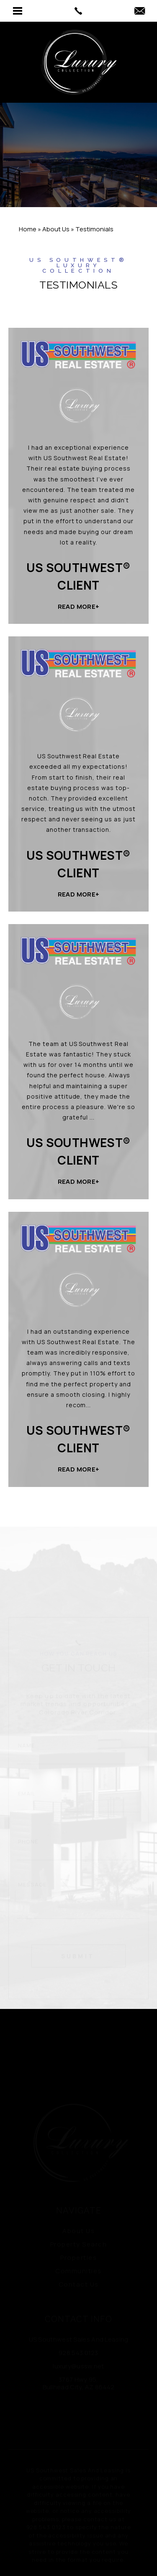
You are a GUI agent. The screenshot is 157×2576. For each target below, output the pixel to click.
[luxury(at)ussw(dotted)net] (139, 11)
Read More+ (79, 606)
